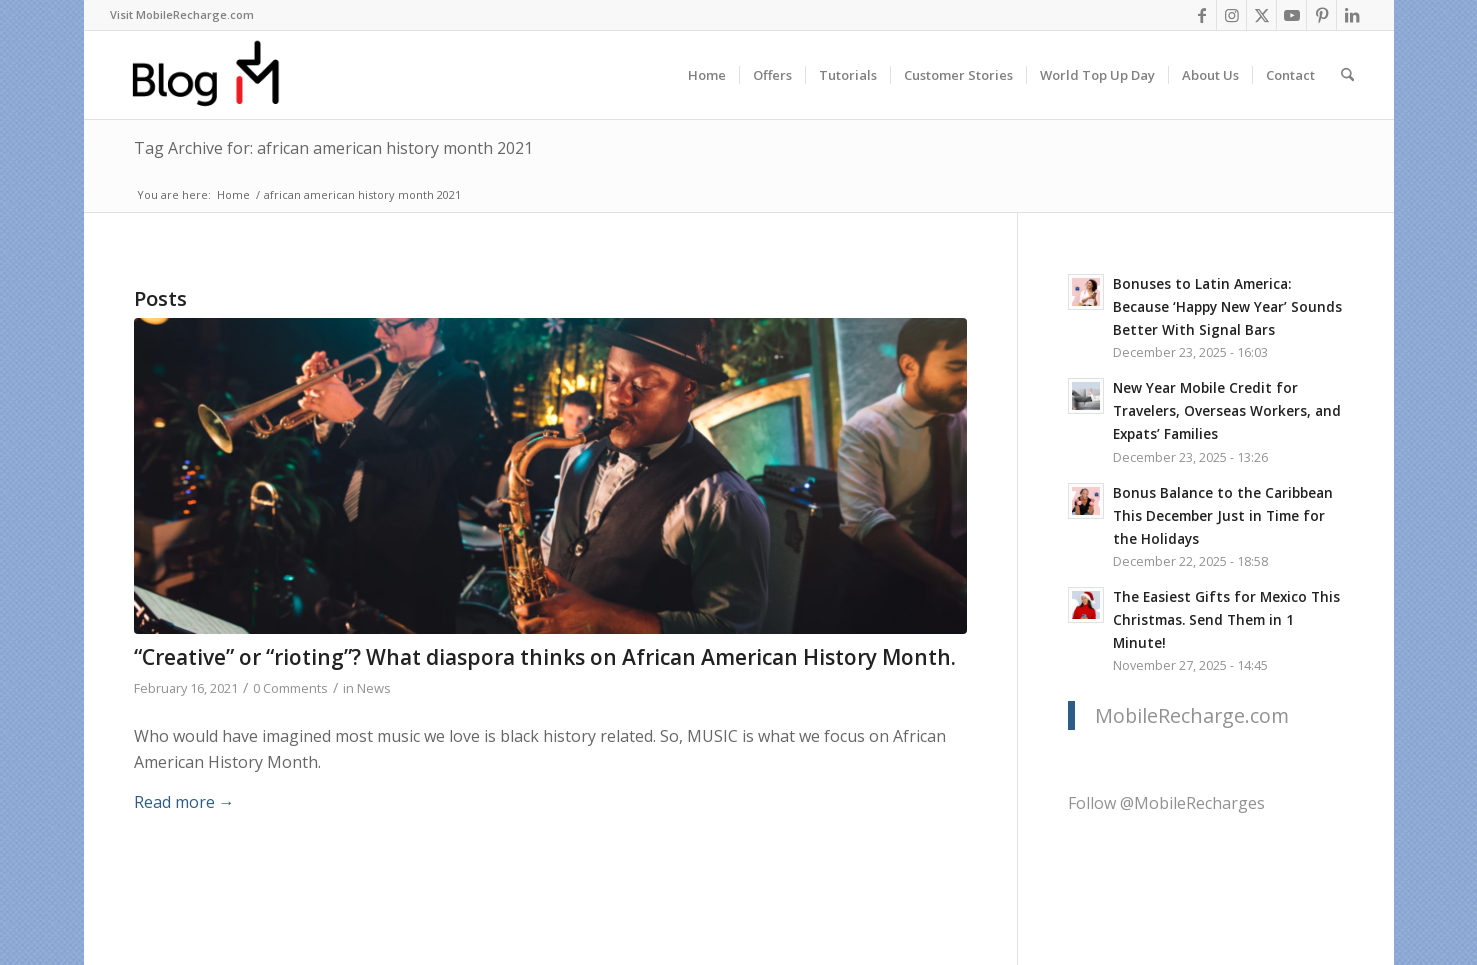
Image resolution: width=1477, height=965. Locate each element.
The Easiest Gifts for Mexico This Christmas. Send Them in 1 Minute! (1226, 619)
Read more (184, 802)
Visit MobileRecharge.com (182, 14)
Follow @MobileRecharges (1166, 803)
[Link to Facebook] (1201, 15)
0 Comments (290, 688)
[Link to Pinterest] (1321, 15)
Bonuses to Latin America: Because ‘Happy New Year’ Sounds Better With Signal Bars (1227, 306)
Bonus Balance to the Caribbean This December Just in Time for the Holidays (1223, 515)
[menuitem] (182, 15)
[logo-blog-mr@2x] (217, 75)
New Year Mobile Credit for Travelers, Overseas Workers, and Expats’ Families (1227, 410)
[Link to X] (1261, 15)
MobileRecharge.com (1192, 715)
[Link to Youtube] (1291, 15)
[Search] (1347, 75)
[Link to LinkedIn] (1352, 15)
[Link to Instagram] (1231, 15)
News (374, 688)
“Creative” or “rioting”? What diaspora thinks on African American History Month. (545, 657)
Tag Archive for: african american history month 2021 (333, 148)
